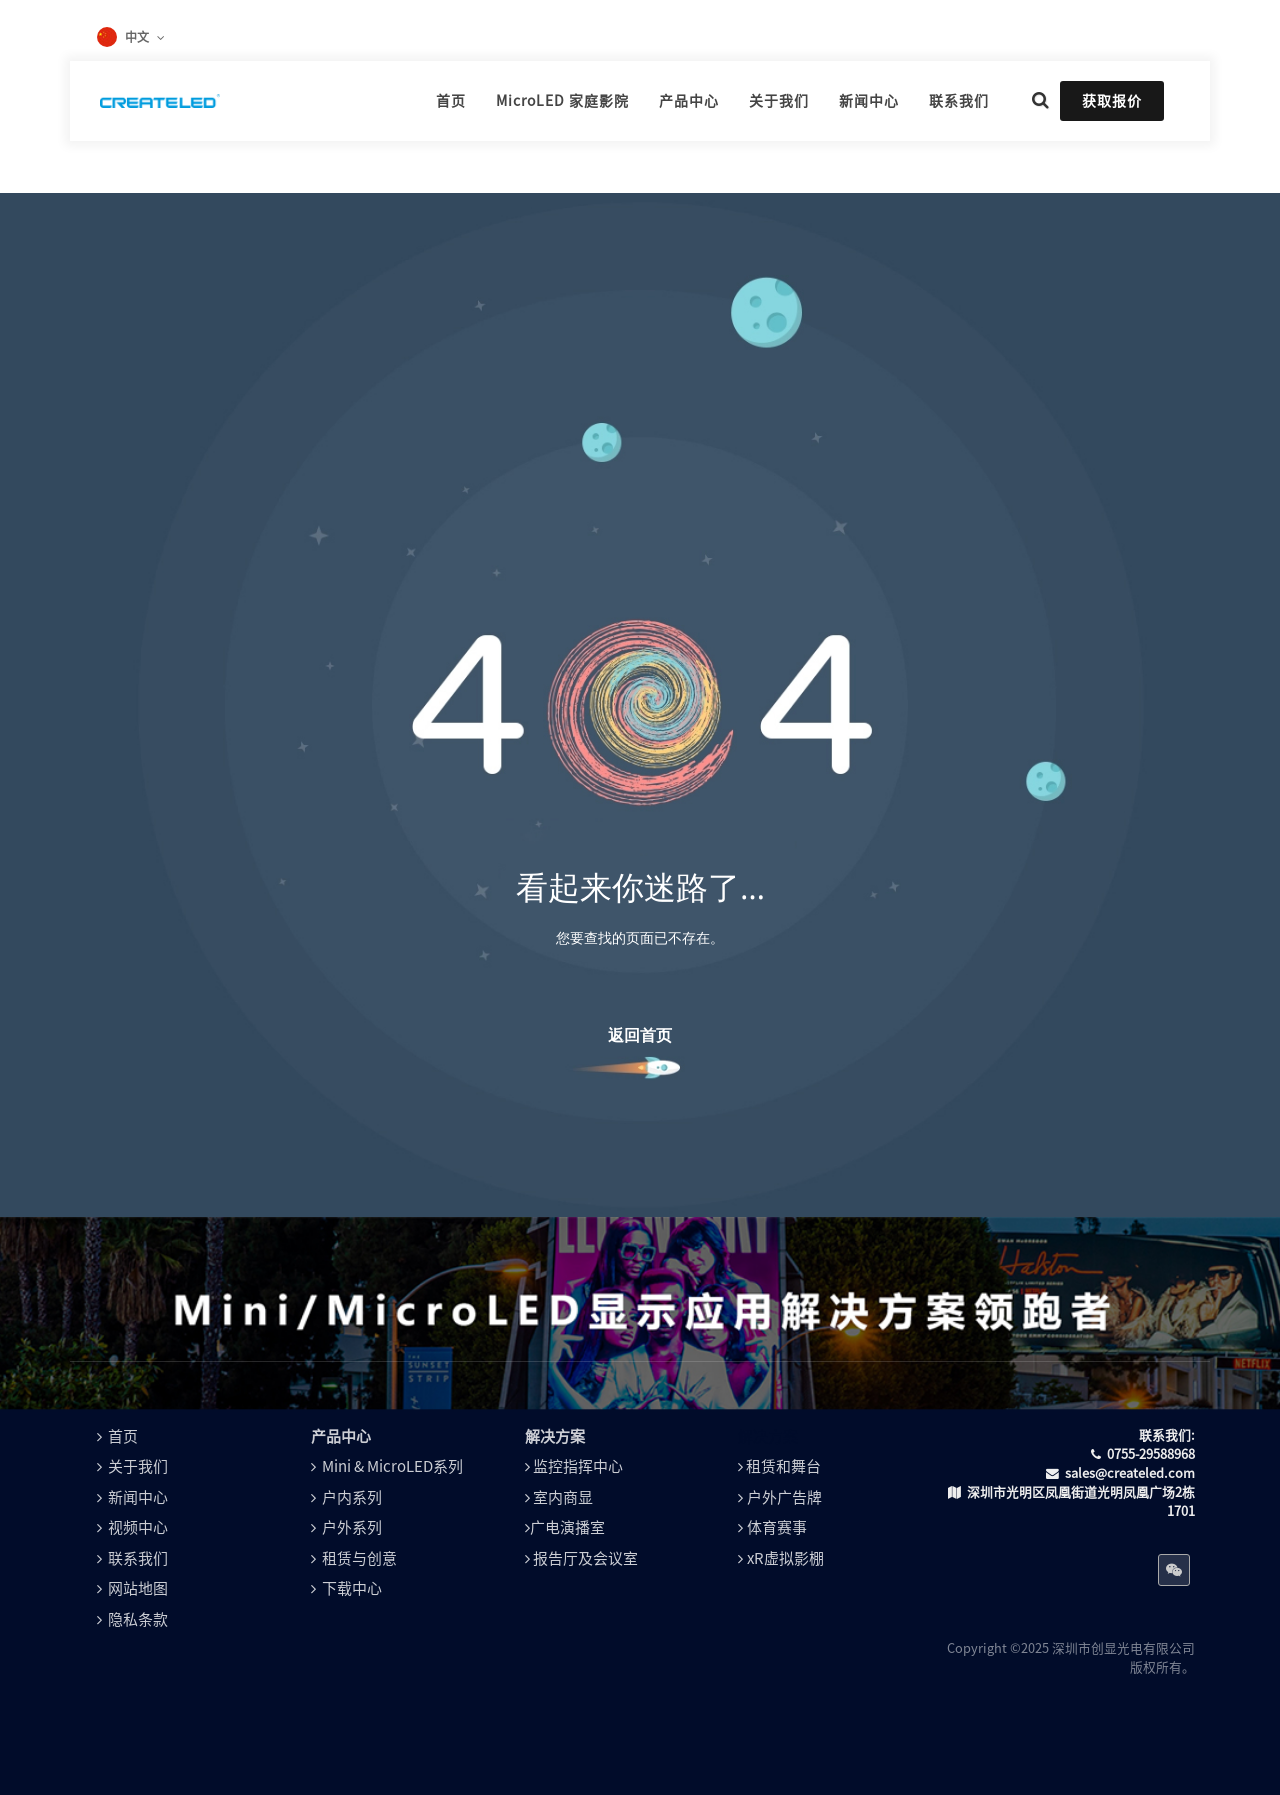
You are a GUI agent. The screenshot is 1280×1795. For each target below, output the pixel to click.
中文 (137, 37)
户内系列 (352, 1497)
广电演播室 (567, 1527)
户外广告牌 (784, 1497)
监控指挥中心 (578, 1466)
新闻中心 (138, 1497)
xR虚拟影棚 (785, 1558)
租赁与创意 (359, 1558)
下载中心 (352, 1588)
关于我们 (138, 1466)
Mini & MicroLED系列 (392, 1466)
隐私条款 (138, 1619)
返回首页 (640, 1035)
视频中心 (138, 1527)
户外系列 (352, 1527)
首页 (123, 1436)
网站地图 (138, 1588)
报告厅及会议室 (585, 1558)
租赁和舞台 (783, 1466)
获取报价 (1112, 101)
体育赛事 (777, 1527)
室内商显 (563, 1497)
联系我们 (138, 1558)
